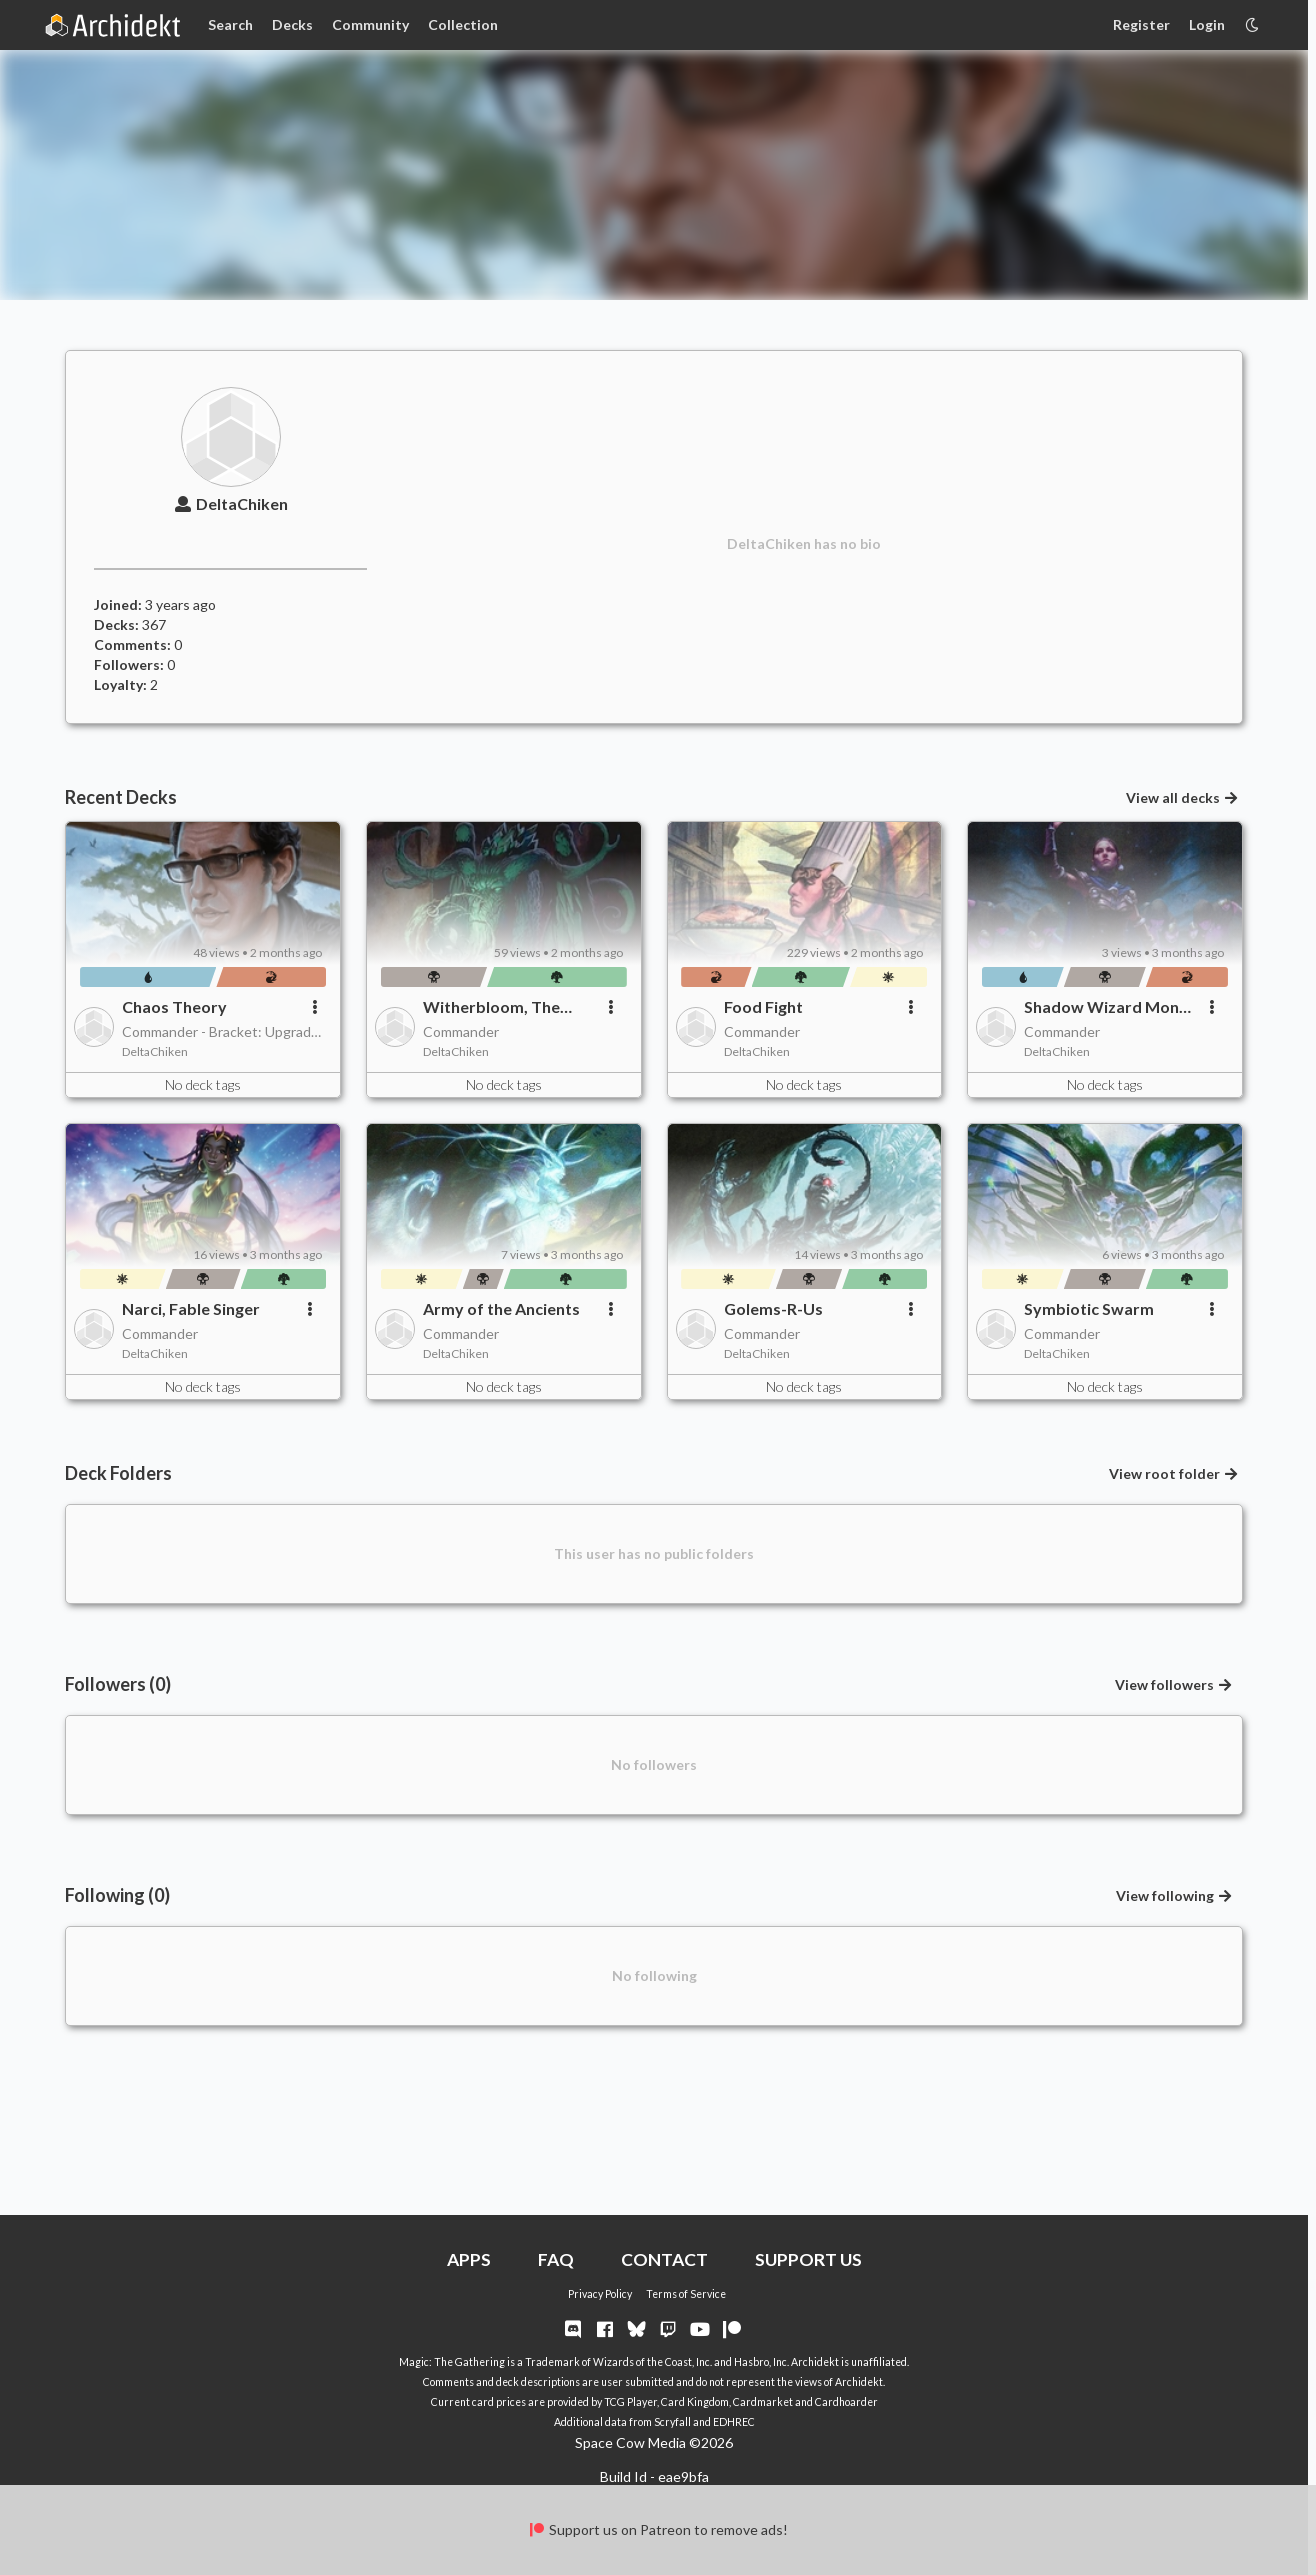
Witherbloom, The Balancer (491, 1007)
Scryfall (672, 2422)
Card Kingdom (695, 2402)
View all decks (1183, 797)
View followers (1174, 1684)
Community (370, 24)
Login (1207, 24)
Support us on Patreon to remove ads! (657, 2529)
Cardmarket (763, 2402)
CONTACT (664, 2259)
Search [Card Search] (230, 24)
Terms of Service (686, 2294)
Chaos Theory (174, 1006)
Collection (463, 24)
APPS (469, 2259)
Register (1141, 24)
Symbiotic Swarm (1089, 1308)
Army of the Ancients (501, 1308)
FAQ (556, 2259)
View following (1175, 1895)
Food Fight (763, 1006)
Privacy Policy (600, 2294)
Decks (292, 24)
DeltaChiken (231, 503)
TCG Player (630, 2402)
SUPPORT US (808, 2259)
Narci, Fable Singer (191, 1308)
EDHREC (734, 2422)
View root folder (1174, 1473)
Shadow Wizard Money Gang (1110, 1007)
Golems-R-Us (773, 1308)
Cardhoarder (846, 2402)
